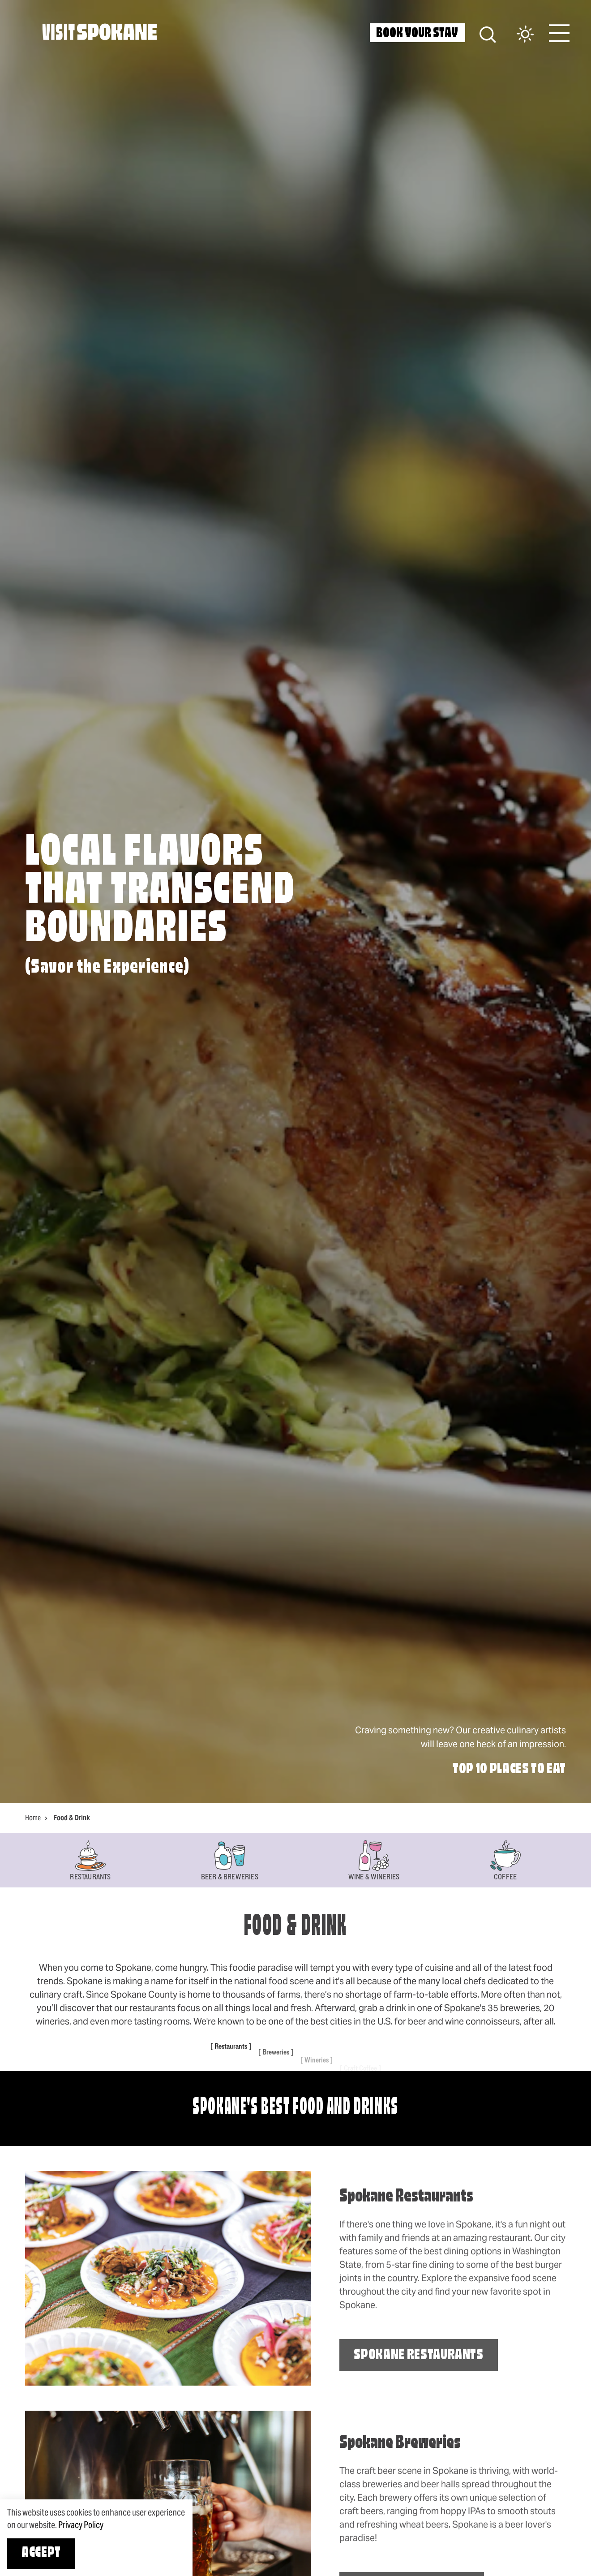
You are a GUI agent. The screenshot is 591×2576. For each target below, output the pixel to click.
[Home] (99, 32)
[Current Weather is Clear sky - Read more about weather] (516, 35)
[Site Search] (488, 33)
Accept (41, 2553)
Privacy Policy (80, 2525)
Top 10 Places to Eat (509, 1769)
